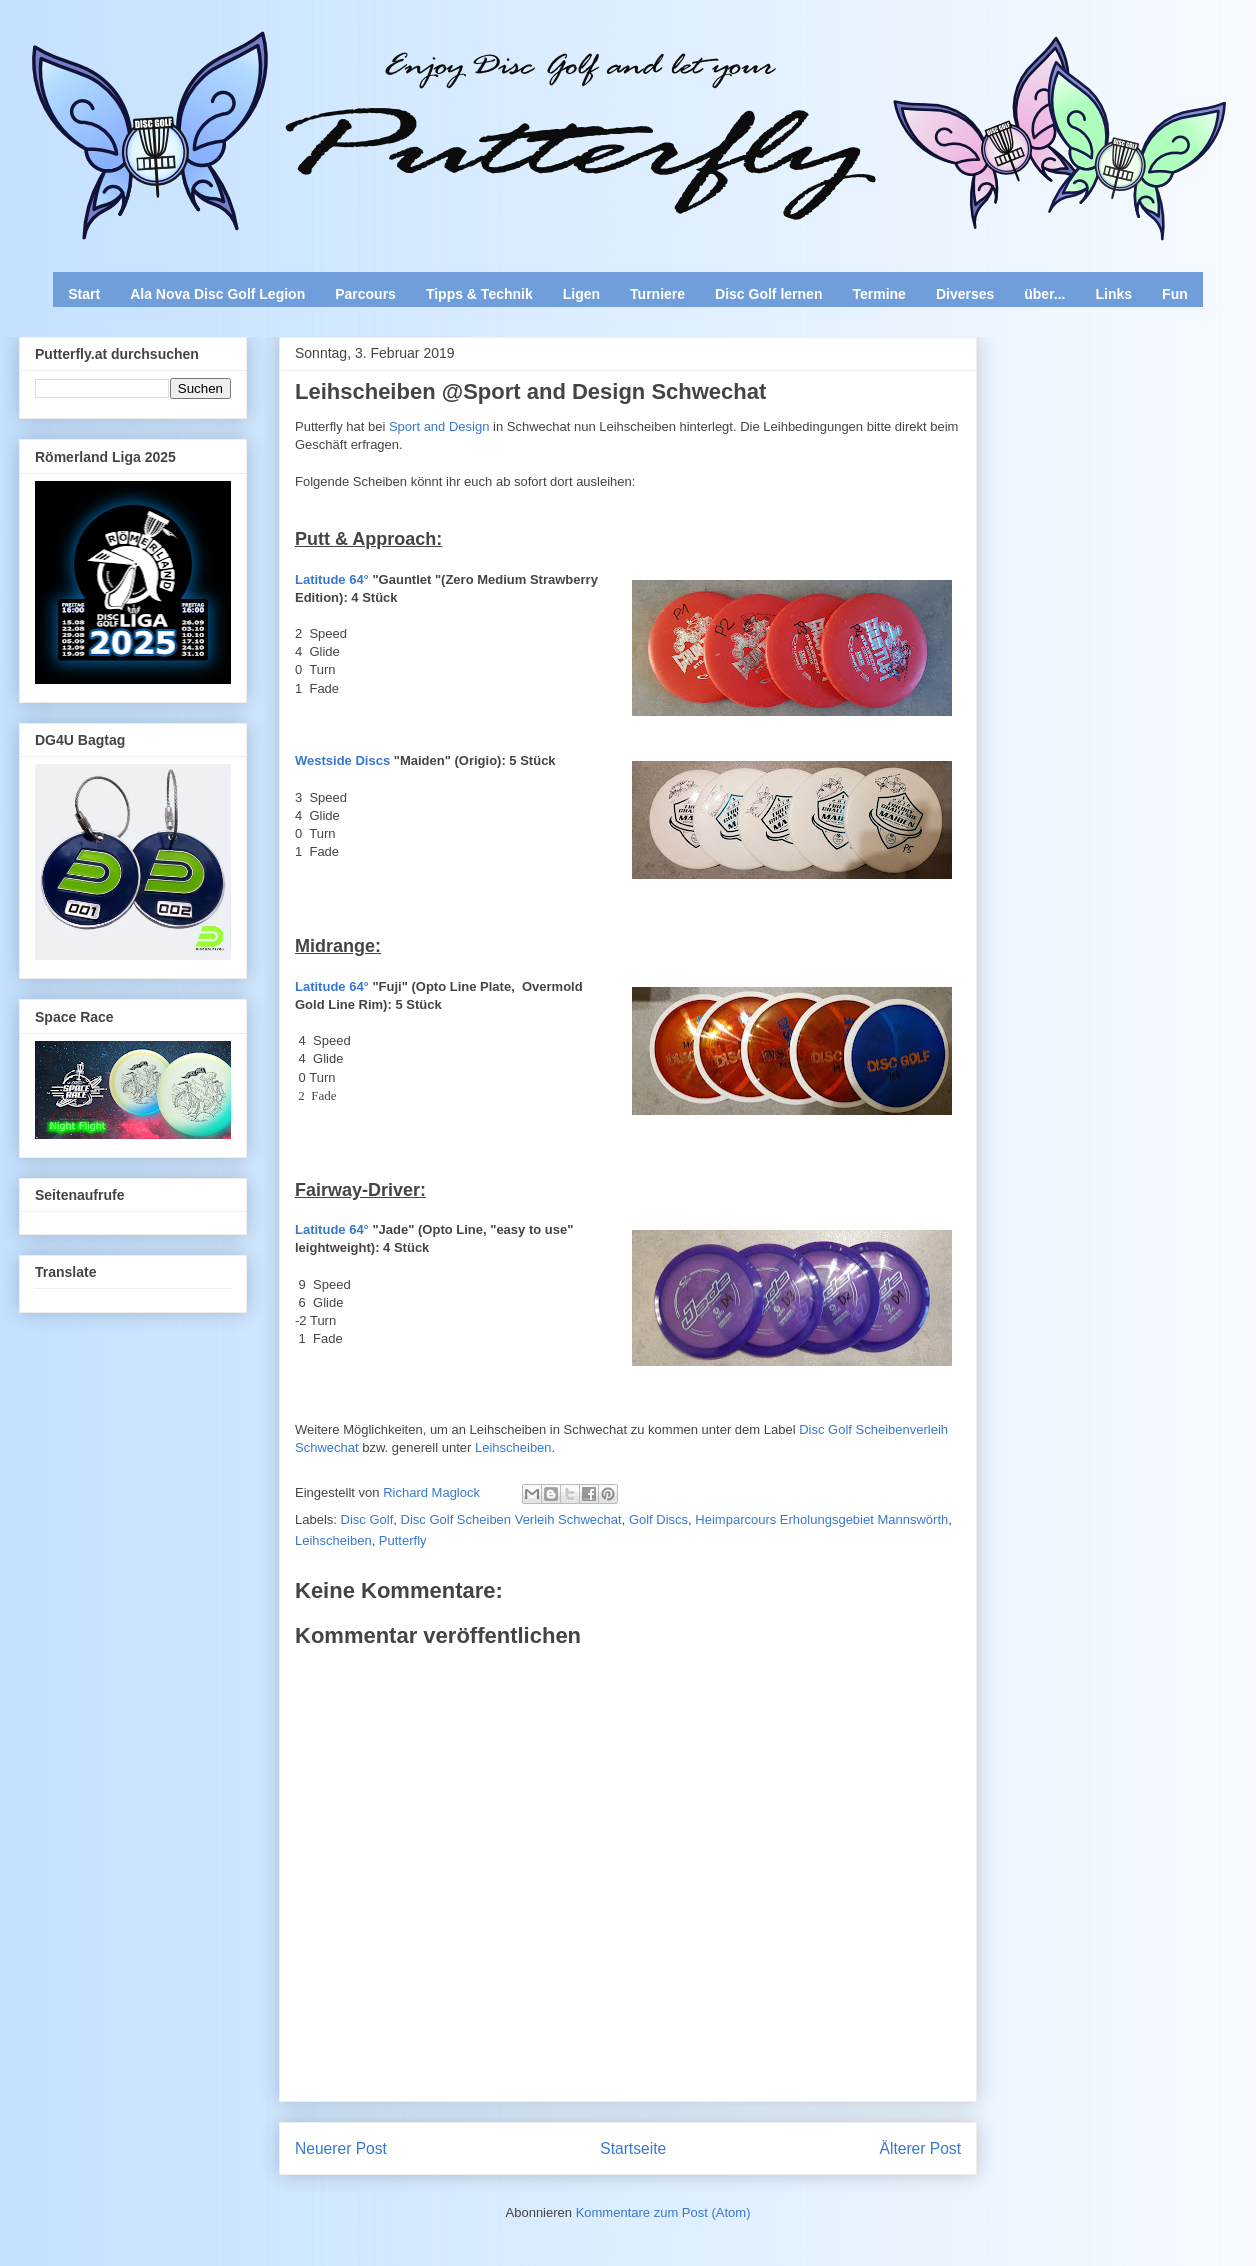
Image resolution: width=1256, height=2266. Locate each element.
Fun (1175, 294)
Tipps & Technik (479, 294)
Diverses (965, 294)
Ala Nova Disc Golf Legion (217, 294)
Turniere (657, 294)
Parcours (365, 294)
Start (84, 294)
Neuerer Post (341, 2148)
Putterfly (403, 1540)
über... (1044, 294)
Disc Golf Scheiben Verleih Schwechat (511, 1519)
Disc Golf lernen (768, 294)
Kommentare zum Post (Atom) (663, 2212)
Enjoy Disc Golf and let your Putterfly (240, 66)
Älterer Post (920, 2148)
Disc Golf (367, 1519)
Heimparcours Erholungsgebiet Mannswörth (821, 1519)
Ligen (581, 294)
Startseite (633, 2148)
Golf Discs (658, 1519)
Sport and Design (439, 426)
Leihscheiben (513, 1447)
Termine (878, 294)
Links (1114, 294)
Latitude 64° (332, 579)
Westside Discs (342, 760)
